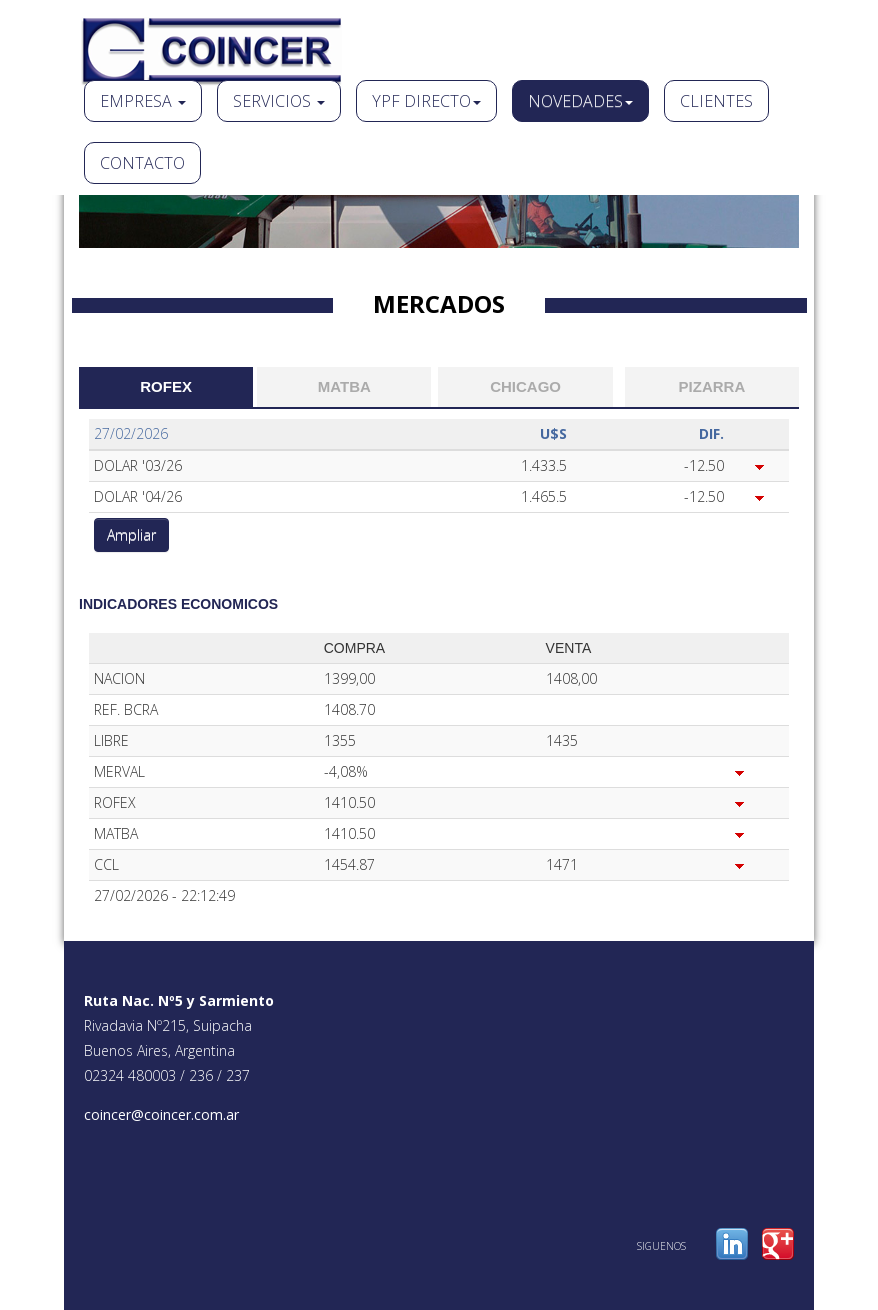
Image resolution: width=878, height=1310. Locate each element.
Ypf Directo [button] (426, 101)
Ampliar (131, 534)
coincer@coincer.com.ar (161, 1114)
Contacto (142, 163)
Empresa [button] (143, 101)
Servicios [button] (279, 101)
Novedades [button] (580, 101)
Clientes (716, 101)
